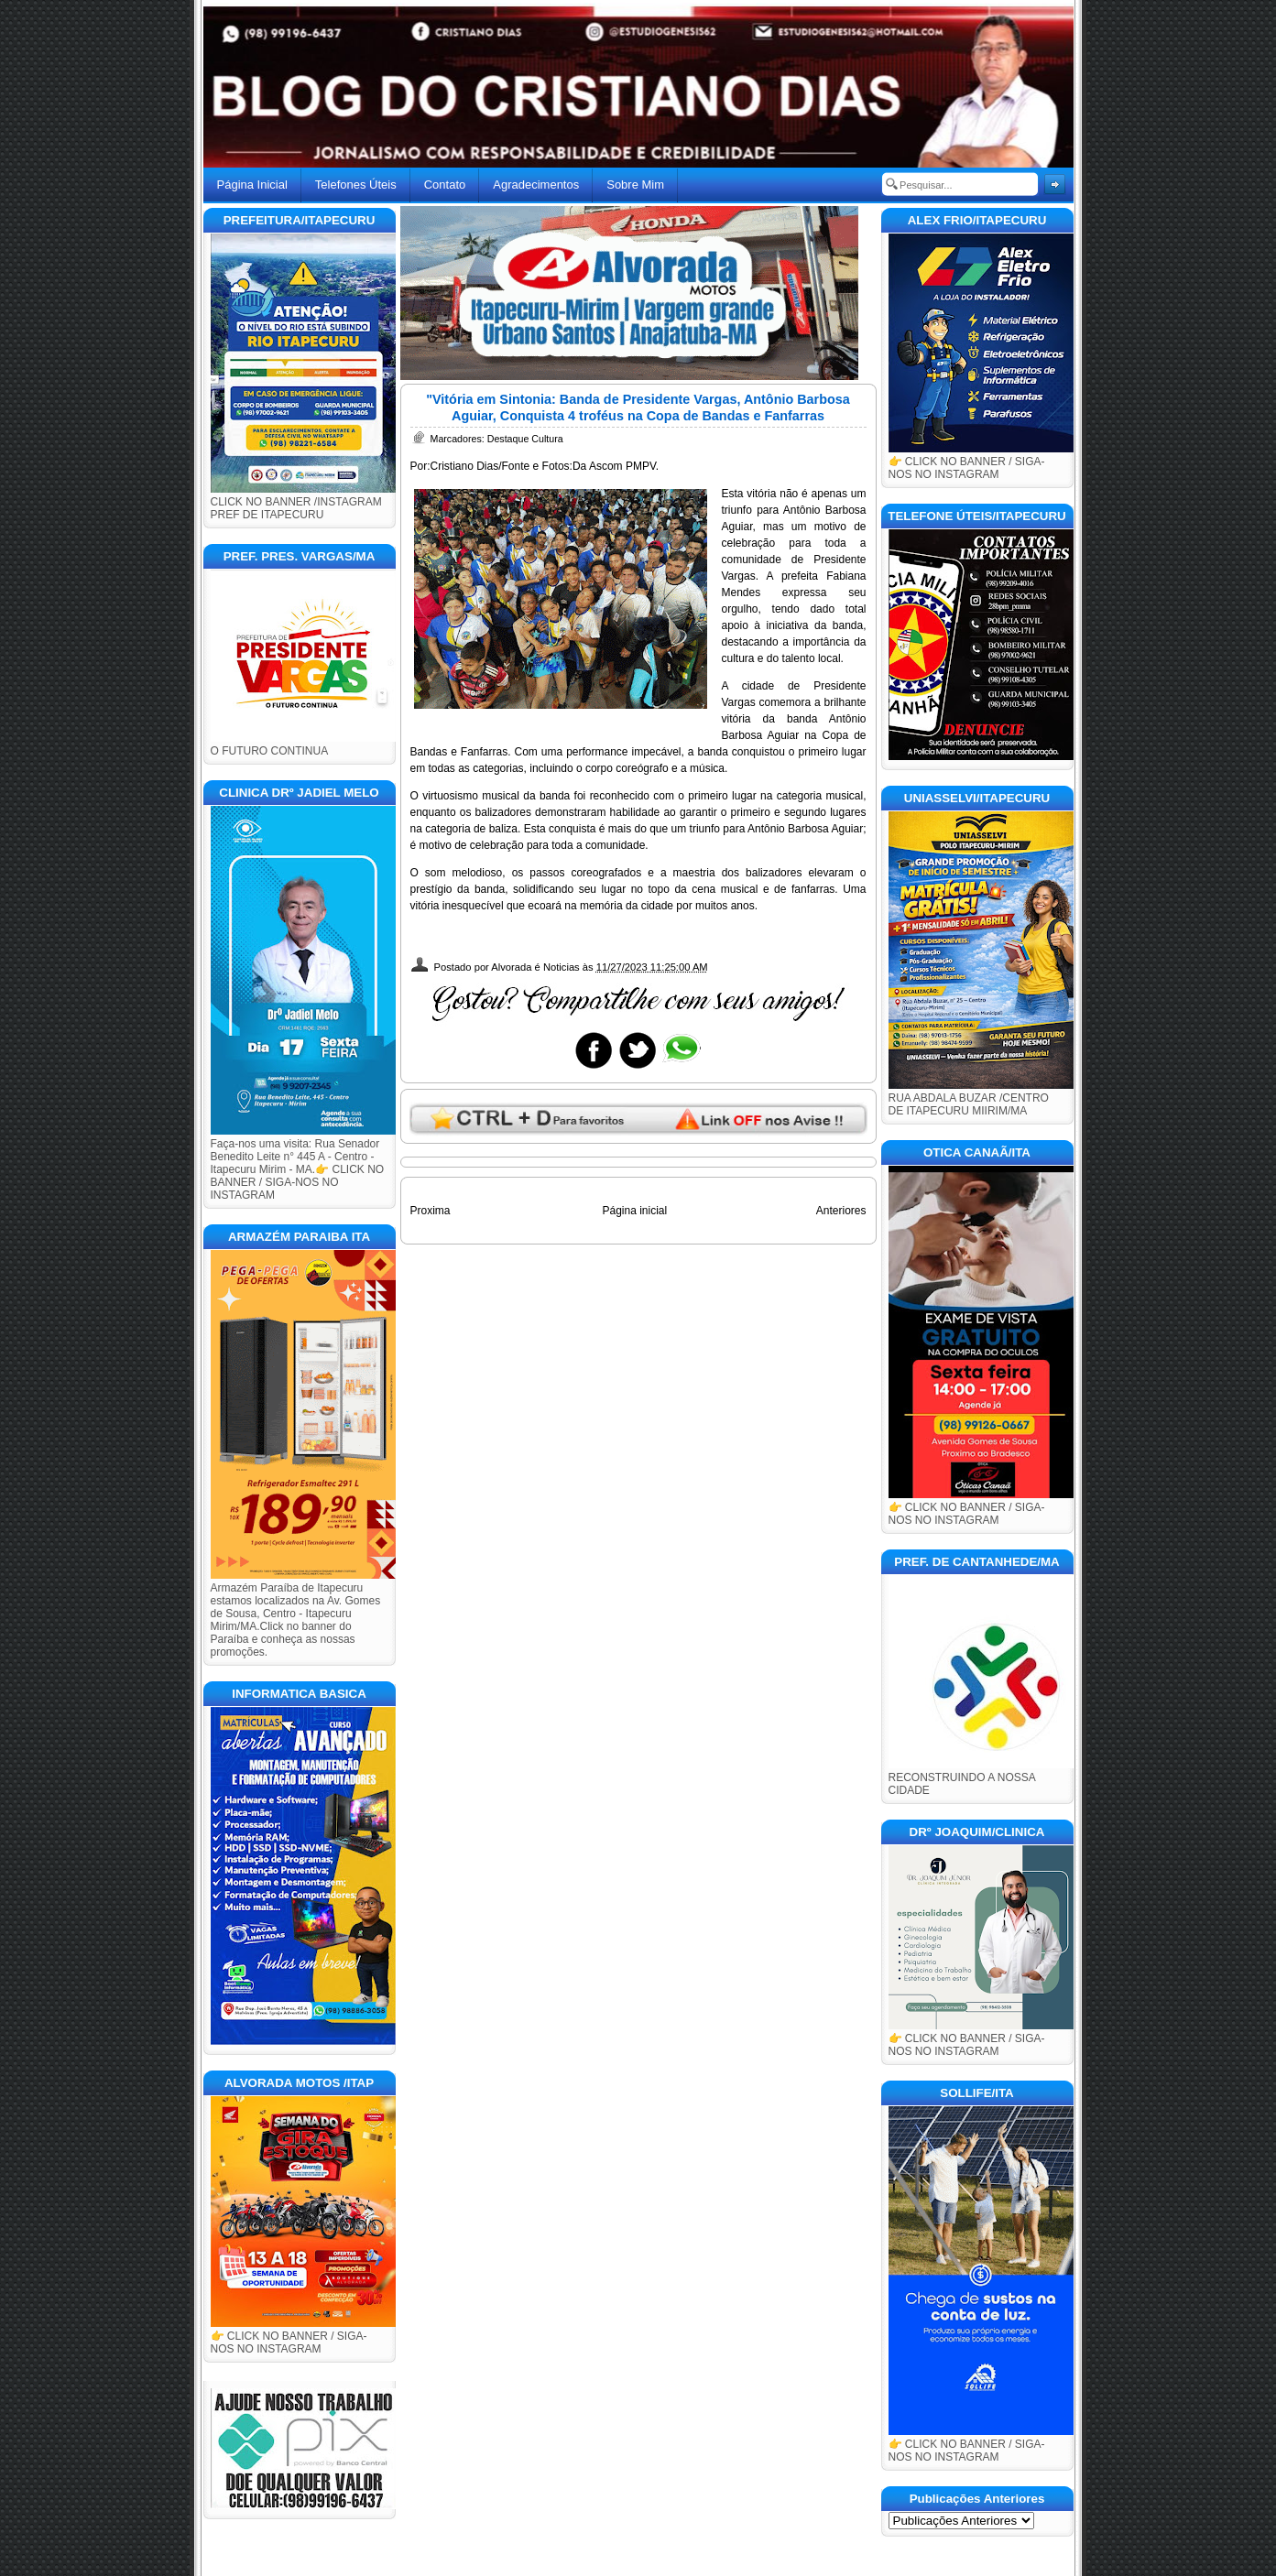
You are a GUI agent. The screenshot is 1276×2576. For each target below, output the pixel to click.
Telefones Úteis (356, 184)
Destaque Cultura (525, 438)
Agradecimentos (536, 184)
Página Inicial (252, 184)
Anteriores (841, 1210)
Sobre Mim (635, 184)
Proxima (430, 1210)
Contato (445, 184)
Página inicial (634, 1210)
